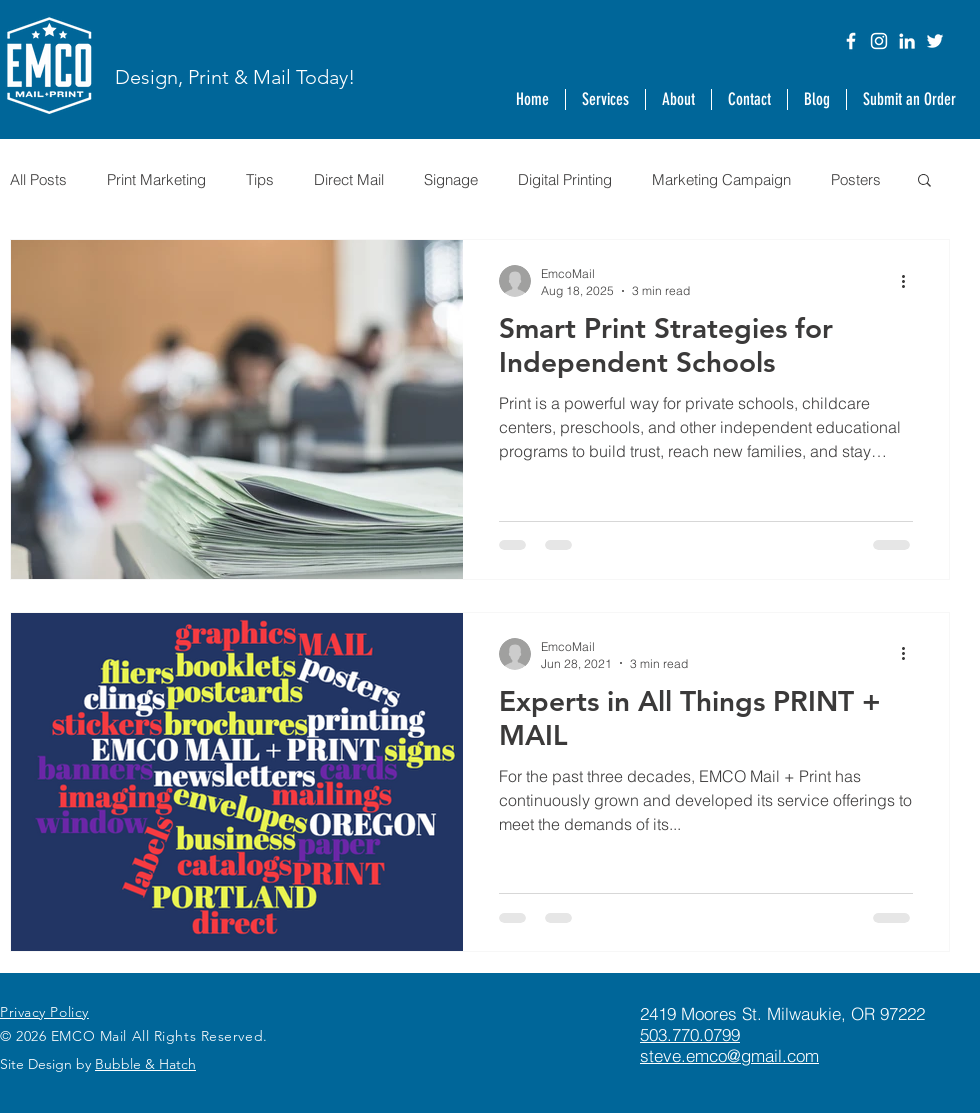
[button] (678, 99)
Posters (856, 179)
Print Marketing (156, 179)
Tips (260, 179)
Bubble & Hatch (145, 1064)
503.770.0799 (690, 1034)
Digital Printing (565, 179)
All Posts (38, 179)
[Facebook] (851, 41)
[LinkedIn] (907, 41)
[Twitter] (935, 41)
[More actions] (910, 281)
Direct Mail (349, 179)
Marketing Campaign (721, 179)
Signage (451, 179)
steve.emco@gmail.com (729, 1055)
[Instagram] (879, 41)
